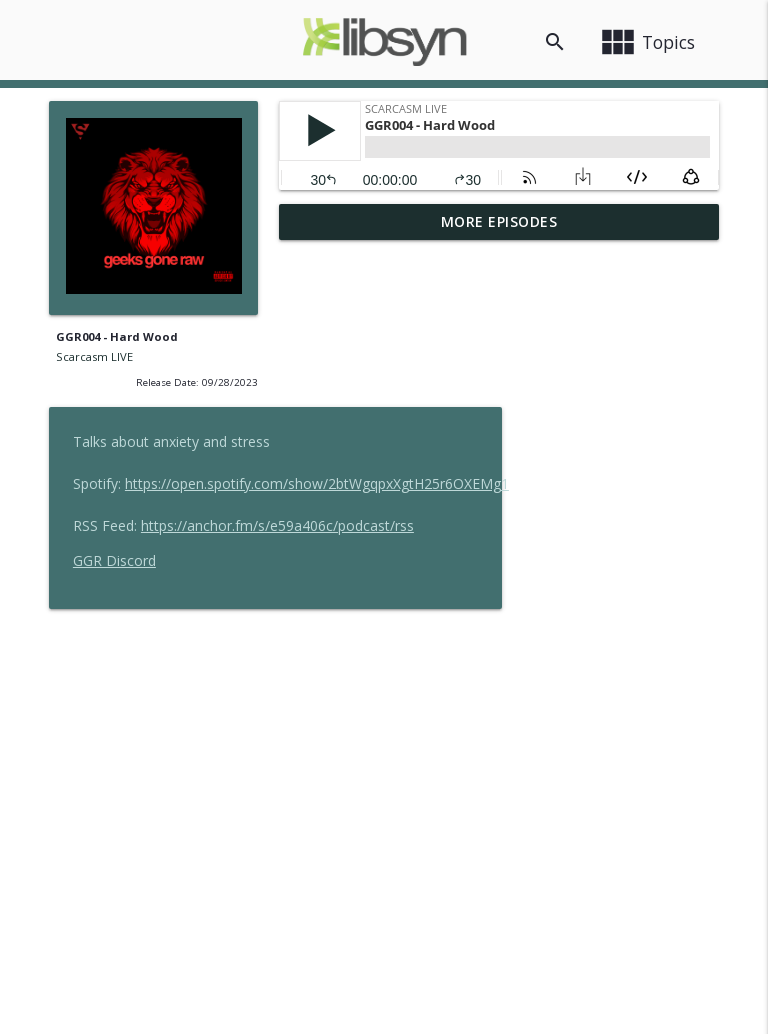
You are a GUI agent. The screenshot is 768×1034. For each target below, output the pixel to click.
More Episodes (499, 221)
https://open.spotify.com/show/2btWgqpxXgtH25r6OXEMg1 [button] (547, 323)
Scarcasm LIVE (94, 356)
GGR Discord (344, 400)
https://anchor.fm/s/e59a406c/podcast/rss (507, 365)
